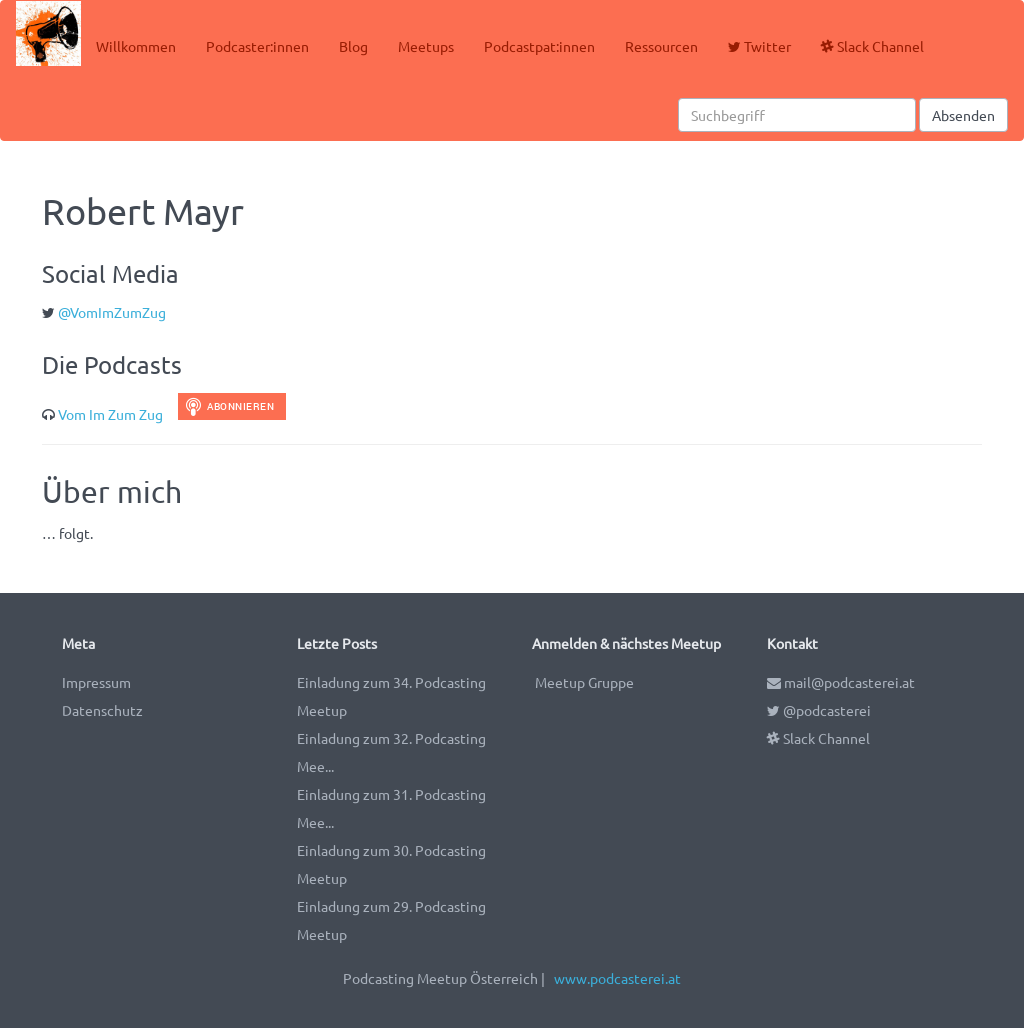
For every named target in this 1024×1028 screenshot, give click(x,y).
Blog (353, 46)
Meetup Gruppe (584, 682)
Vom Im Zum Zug (110, 414)
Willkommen (136, 46)
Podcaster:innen (257, 46)
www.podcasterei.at (617, 978)
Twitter (759, 46)
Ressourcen (661, 46)
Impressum (96, 682)
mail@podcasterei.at (841, 682)
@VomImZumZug (112, 312)
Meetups (426, 46)
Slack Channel (872, 46)
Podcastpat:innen (539, 46)
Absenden (963, 115)
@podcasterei (819, 710)
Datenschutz (102, 710)
